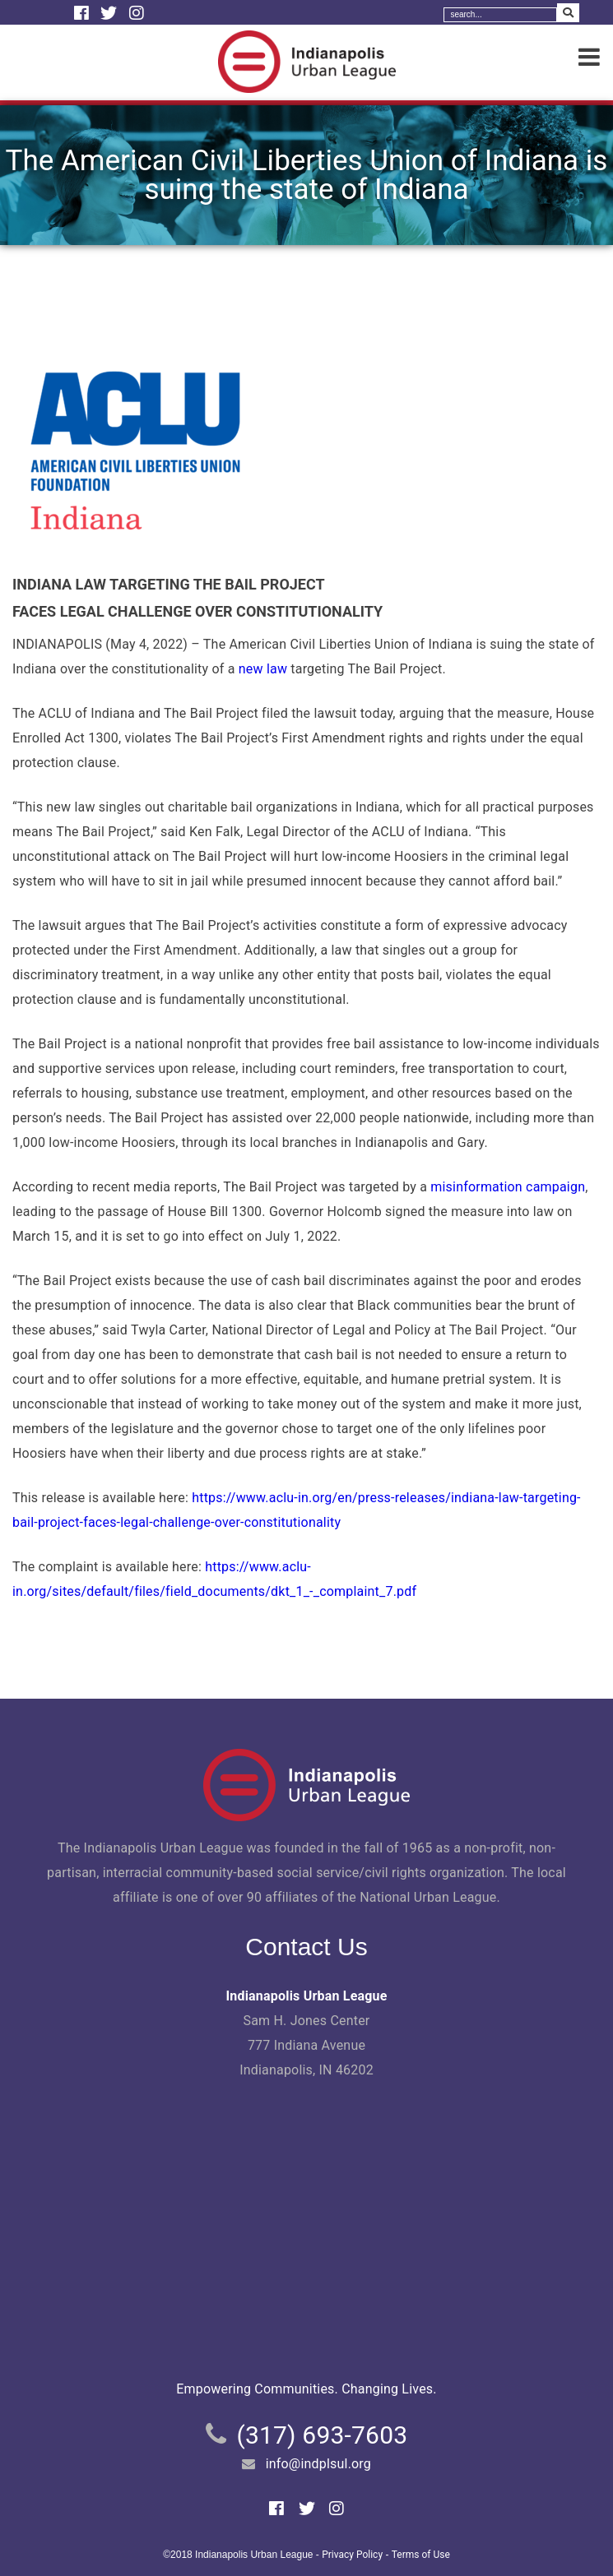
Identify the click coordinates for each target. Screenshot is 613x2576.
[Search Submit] (568, 12)
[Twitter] (110, 13)
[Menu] (589, 58)
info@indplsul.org (318, 2464)
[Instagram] (136, 13)
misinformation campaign (507, 1187)
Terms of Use (421, 2554)
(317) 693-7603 (321, 2435)
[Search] (500, 14)
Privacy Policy (352, 2554)
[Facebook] (83, 13)
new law (263, 669)
